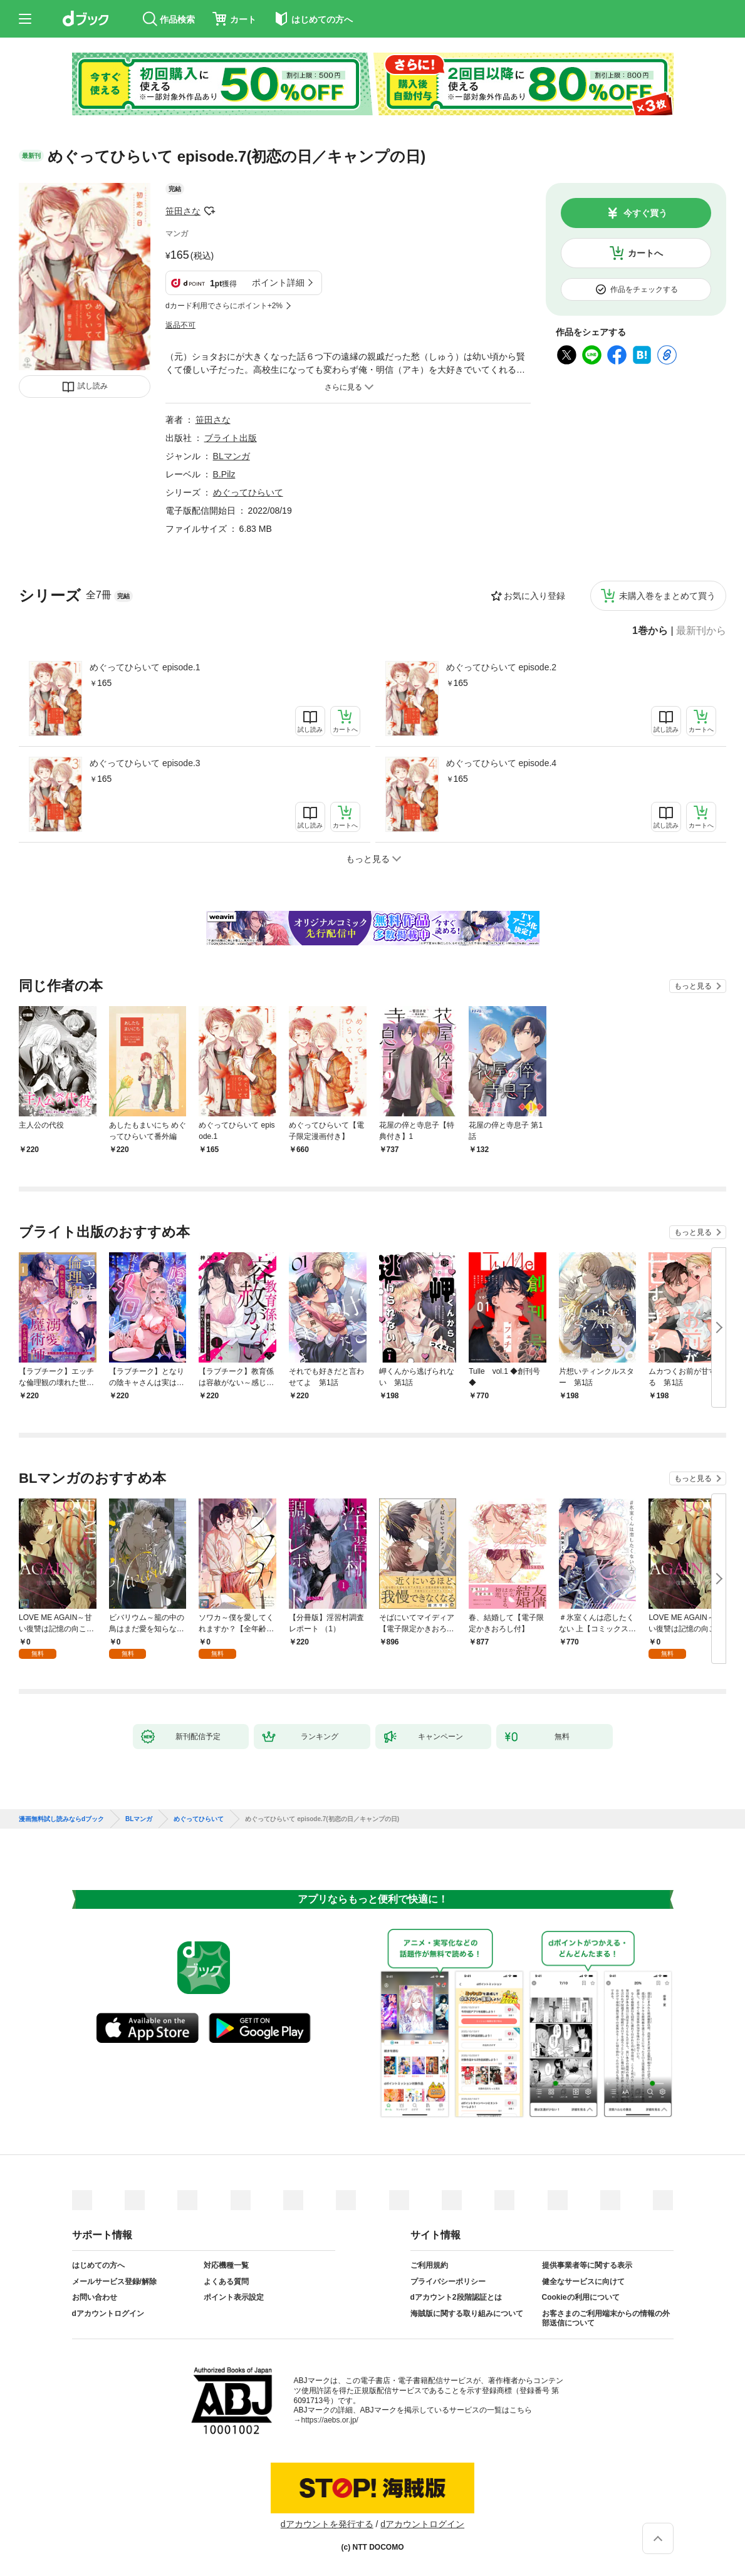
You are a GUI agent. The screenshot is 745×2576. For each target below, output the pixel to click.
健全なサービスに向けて (583, 2281)
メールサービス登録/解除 (114, 2281)
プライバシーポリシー (448, 2281)
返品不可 (180, 325)
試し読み (93, 386)
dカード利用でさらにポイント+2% (224, 305)
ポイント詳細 (278, 283)
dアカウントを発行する (327, 2524)
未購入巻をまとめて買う (667, 596)
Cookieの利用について (581, 2297)
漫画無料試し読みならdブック (61, 1819)
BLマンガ (231, 456)
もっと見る (693, 986)
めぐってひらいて (248, 492)
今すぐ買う (645, 213)
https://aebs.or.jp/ (329, 2420)
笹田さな (183, 211)
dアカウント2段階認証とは (456, 2297)
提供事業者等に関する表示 (587, 2265)
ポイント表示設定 (234, 2297)
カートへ (645, 253)
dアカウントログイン (108, 2313)
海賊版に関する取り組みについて (466, 2313)
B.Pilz (224, 474)
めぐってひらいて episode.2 (501, 667)
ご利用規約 (429, 2265)
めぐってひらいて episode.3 (145, 763)
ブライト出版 (230, 438)
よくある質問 (226, 2281)
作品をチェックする (644, 289)
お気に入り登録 (534, 596)
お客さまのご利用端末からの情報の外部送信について (606, 2318)
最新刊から (701, 631)
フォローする (209, 211)
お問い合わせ (94, 2297)
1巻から (650, 631)
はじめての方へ (98, 2265)
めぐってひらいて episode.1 (145, 667)
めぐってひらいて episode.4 (501, 763)
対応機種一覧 (226, 2265)
